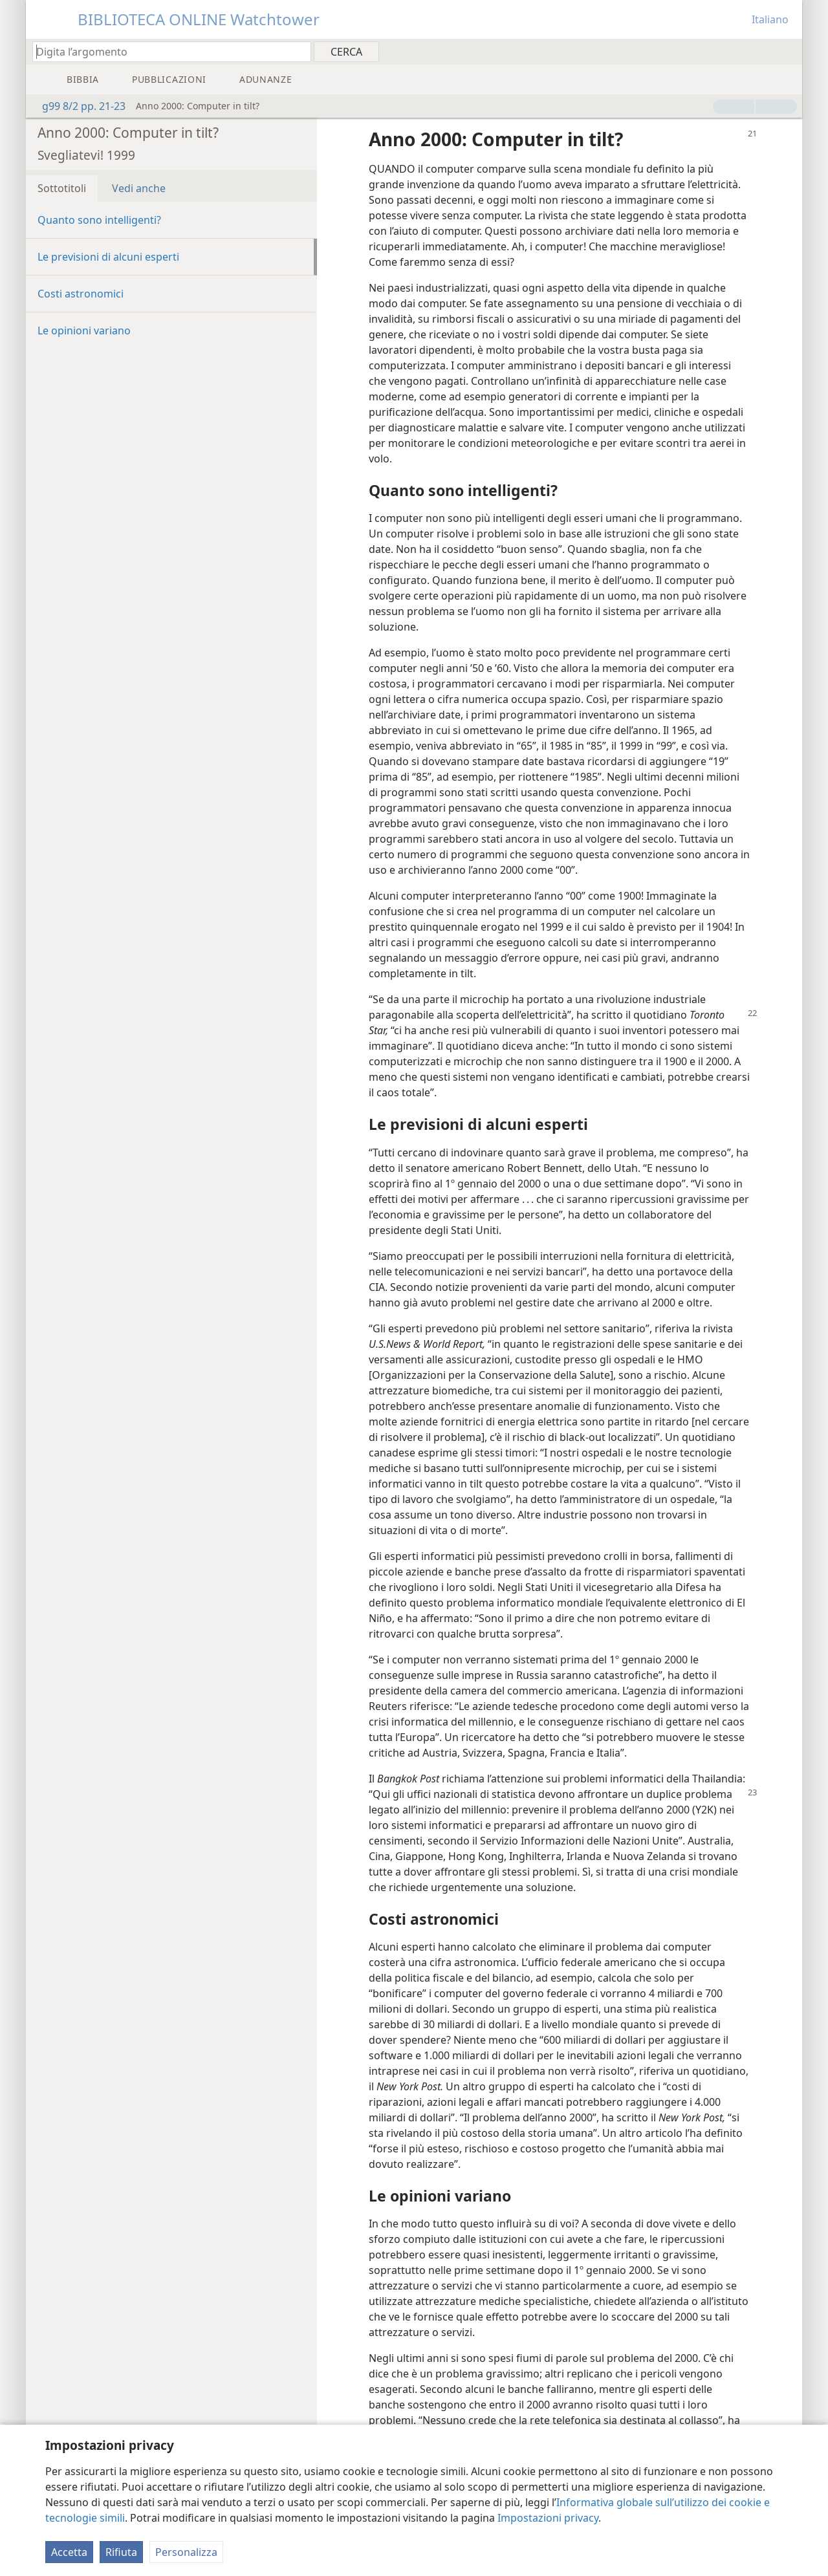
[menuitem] (787, 51)
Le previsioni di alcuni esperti (108, 257)
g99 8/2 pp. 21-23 (77, 106)
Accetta (69, 2552)
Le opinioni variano (84, 330)
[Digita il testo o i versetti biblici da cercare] (165, 51)
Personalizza (186, 2552)
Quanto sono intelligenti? (99, 220)
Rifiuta (121, 2552)
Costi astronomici (81, 294)
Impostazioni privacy (547, 2518)
